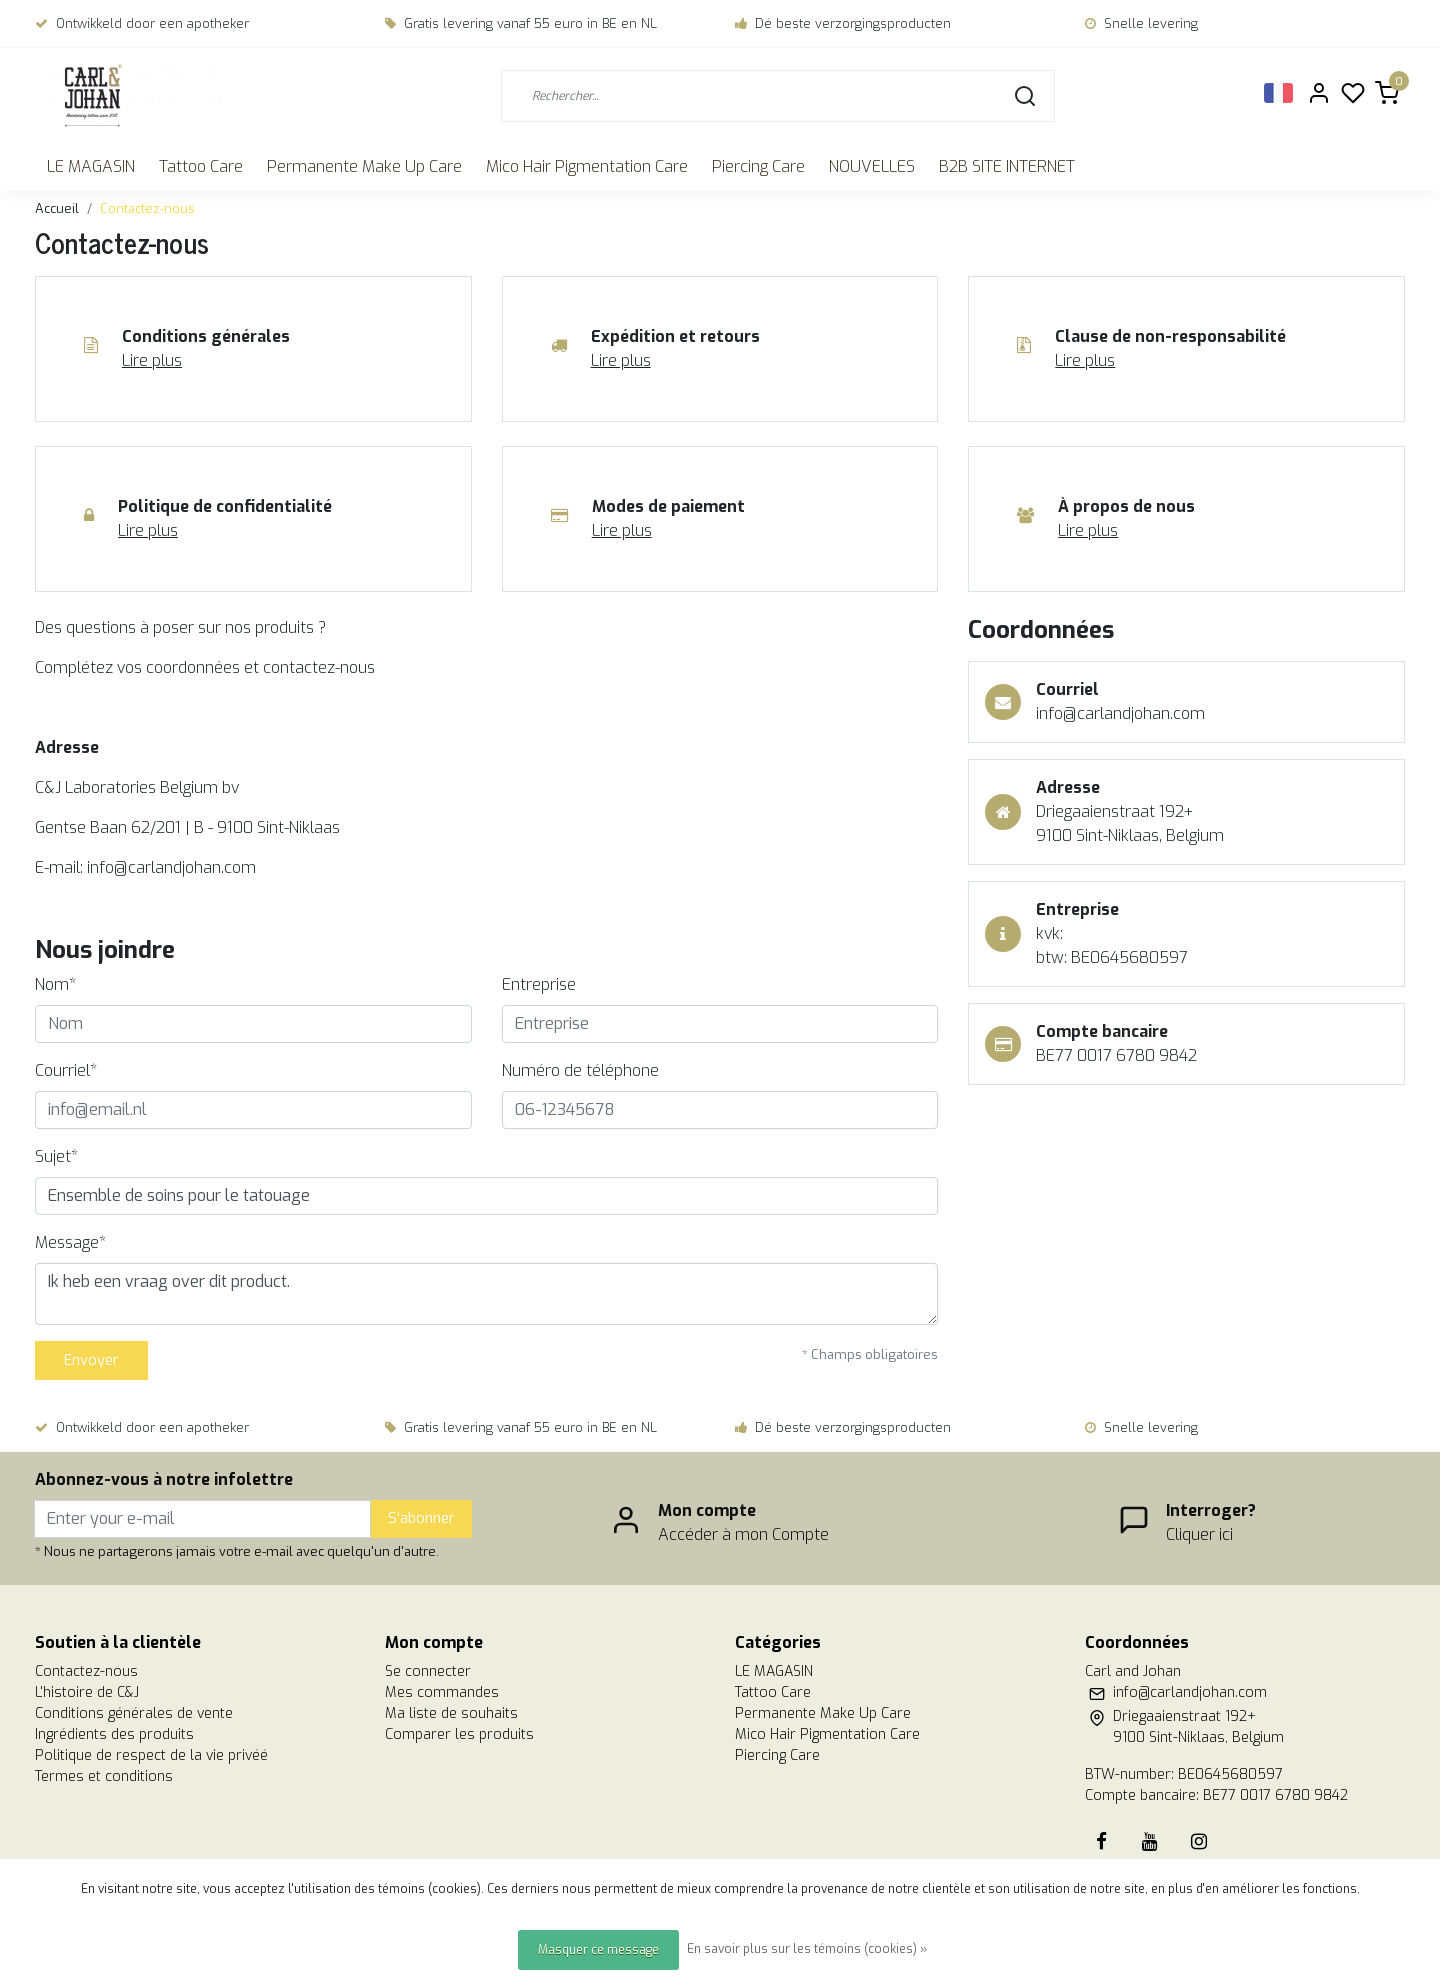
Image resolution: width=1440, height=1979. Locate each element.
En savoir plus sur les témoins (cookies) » (807, 1949)
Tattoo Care (201, 166)
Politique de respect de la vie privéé (151, 1755)
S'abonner (421, 1518)
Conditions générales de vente (134, 1713)
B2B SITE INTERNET (1007, 166)
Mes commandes (442, 1692)
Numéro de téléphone (580, 1070)
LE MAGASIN (91, 166)
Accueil (57, 208)
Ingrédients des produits (114, 1734)
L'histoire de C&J (87, 1692)
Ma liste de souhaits (451, 1713)
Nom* (55, 984)
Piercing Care (758, 166)
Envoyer (91, 1360)
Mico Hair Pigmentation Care (587, 166)
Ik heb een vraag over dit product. (486, 1294)
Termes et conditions (104, 1776)
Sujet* (56, 1156)
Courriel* (66, 1070)
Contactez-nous (147, 208)
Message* (70, 1242)
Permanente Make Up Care (364, 166)
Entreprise (539, 984)
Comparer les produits (459, 1734)
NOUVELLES (872, 166)
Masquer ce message (598, 1950)
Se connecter (428, 1671)
